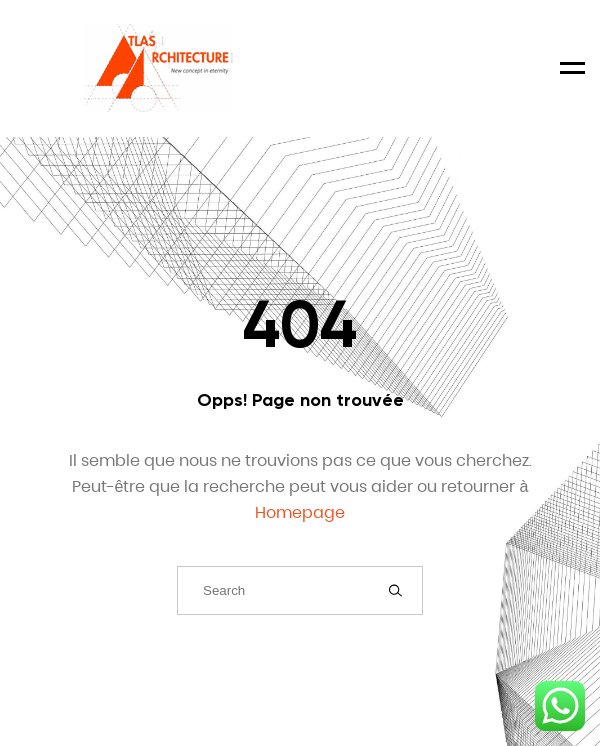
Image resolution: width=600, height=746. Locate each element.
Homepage (300, 512)
